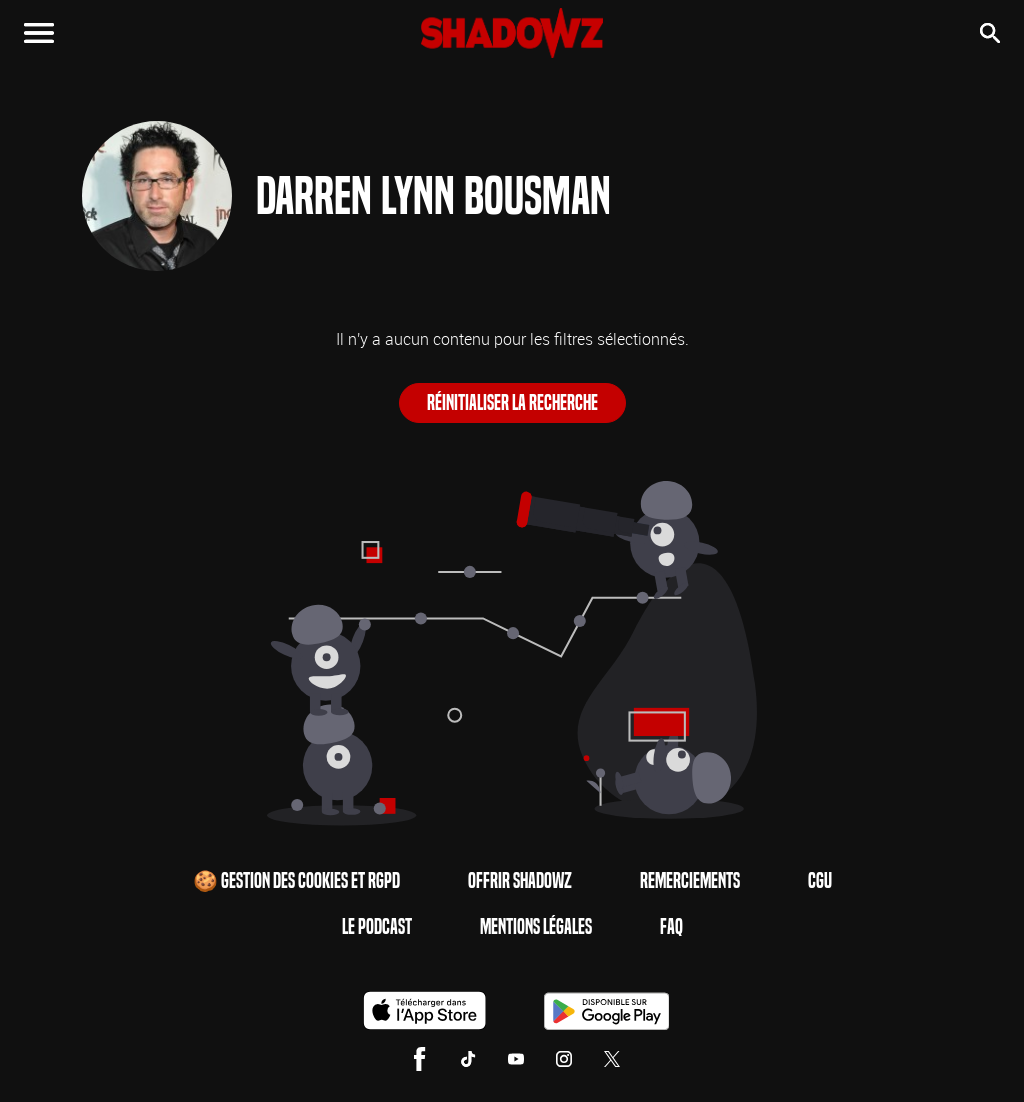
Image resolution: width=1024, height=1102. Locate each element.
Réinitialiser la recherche (512, 403)
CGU (820, 881)
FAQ (671, 927)
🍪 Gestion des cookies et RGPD (296, 881)
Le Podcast (377, 927)
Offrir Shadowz (520, 881)
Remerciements (690, 881)
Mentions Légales (536, 927)
